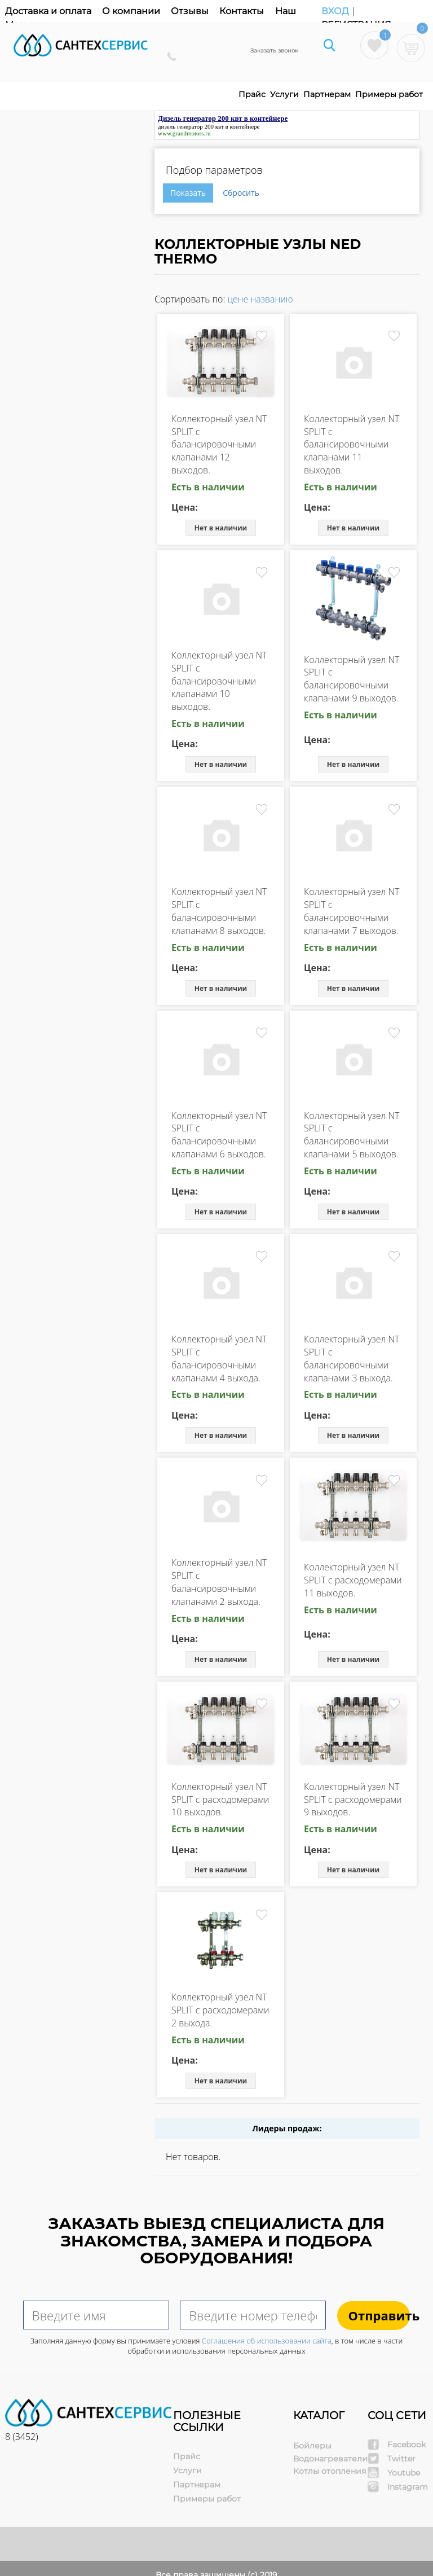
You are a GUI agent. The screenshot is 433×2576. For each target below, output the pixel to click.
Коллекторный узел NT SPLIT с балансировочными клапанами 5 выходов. (351, 1135)
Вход (336, 11)
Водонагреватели (330, 2459)
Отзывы (190, 11)
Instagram (407, 2487)
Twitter (401, 2459)
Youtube (403, 2473)
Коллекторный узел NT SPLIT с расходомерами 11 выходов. (353, 1580)
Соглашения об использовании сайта (267, 2341)
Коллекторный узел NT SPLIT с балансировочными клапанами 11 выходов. (351, 444)
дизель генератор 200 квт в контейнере (208, 126)
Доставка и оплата (48, 11)
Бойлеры (312, 2446)
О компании (131, 11)
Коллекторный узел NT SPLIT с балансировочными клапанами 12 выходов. (219, 444)
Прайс (252, 94)
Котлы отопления (329, 2471)
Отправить (379, 2315)
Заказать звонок (274, 50)
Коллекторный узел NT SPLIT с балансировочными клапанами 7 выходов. (351, 911)
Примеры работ (389, 94)
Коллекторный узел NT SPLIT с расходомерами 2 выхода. (220, 2010)
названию (271, 299)
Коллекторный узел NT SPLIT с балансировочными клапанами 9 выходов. (351, 679)
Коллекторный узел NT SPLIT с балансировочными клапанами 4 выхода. (219, 1358)
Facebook (406, 2444)
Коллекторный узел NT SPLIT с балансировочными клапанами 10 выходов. (219, 681)
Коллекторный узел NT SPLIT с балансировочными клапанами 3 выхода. (351, 1358)
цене (237, 299)
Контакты (241, 11)
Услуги (284, 94)
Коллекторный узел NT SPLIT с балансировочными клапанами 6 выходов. (219, 1135)
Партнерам (327, 94)
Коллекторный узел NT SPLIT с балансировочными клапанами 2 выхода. (219, 1582)
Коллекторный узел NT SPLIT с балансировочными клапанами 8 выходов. (219, 911)
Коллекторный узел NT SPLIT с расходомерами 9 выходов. (353, 1799)
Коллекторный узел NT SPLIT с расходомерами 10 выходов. (220, 1799)
